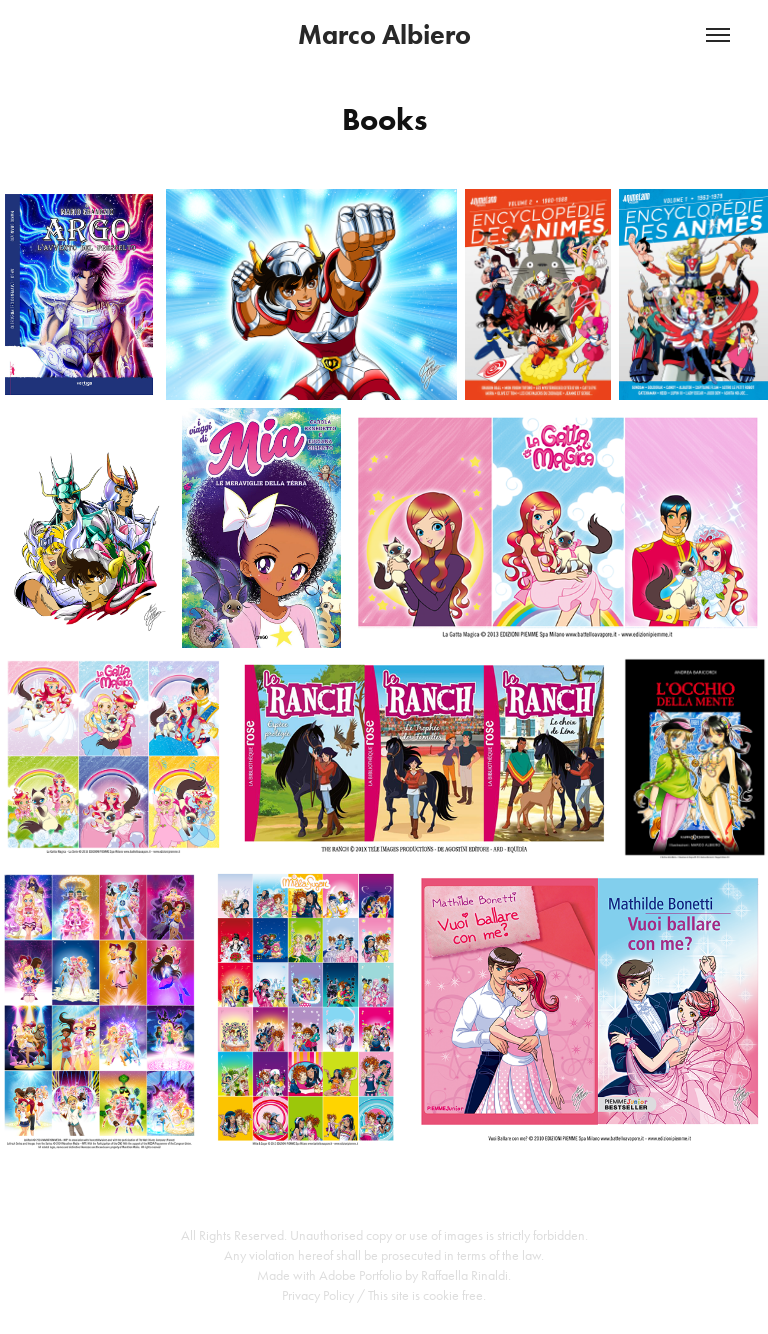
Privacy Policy (318, 1295)
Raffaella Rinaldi (464, 1275)
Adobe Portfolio (360, 1275)
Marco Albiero (384, 34)
